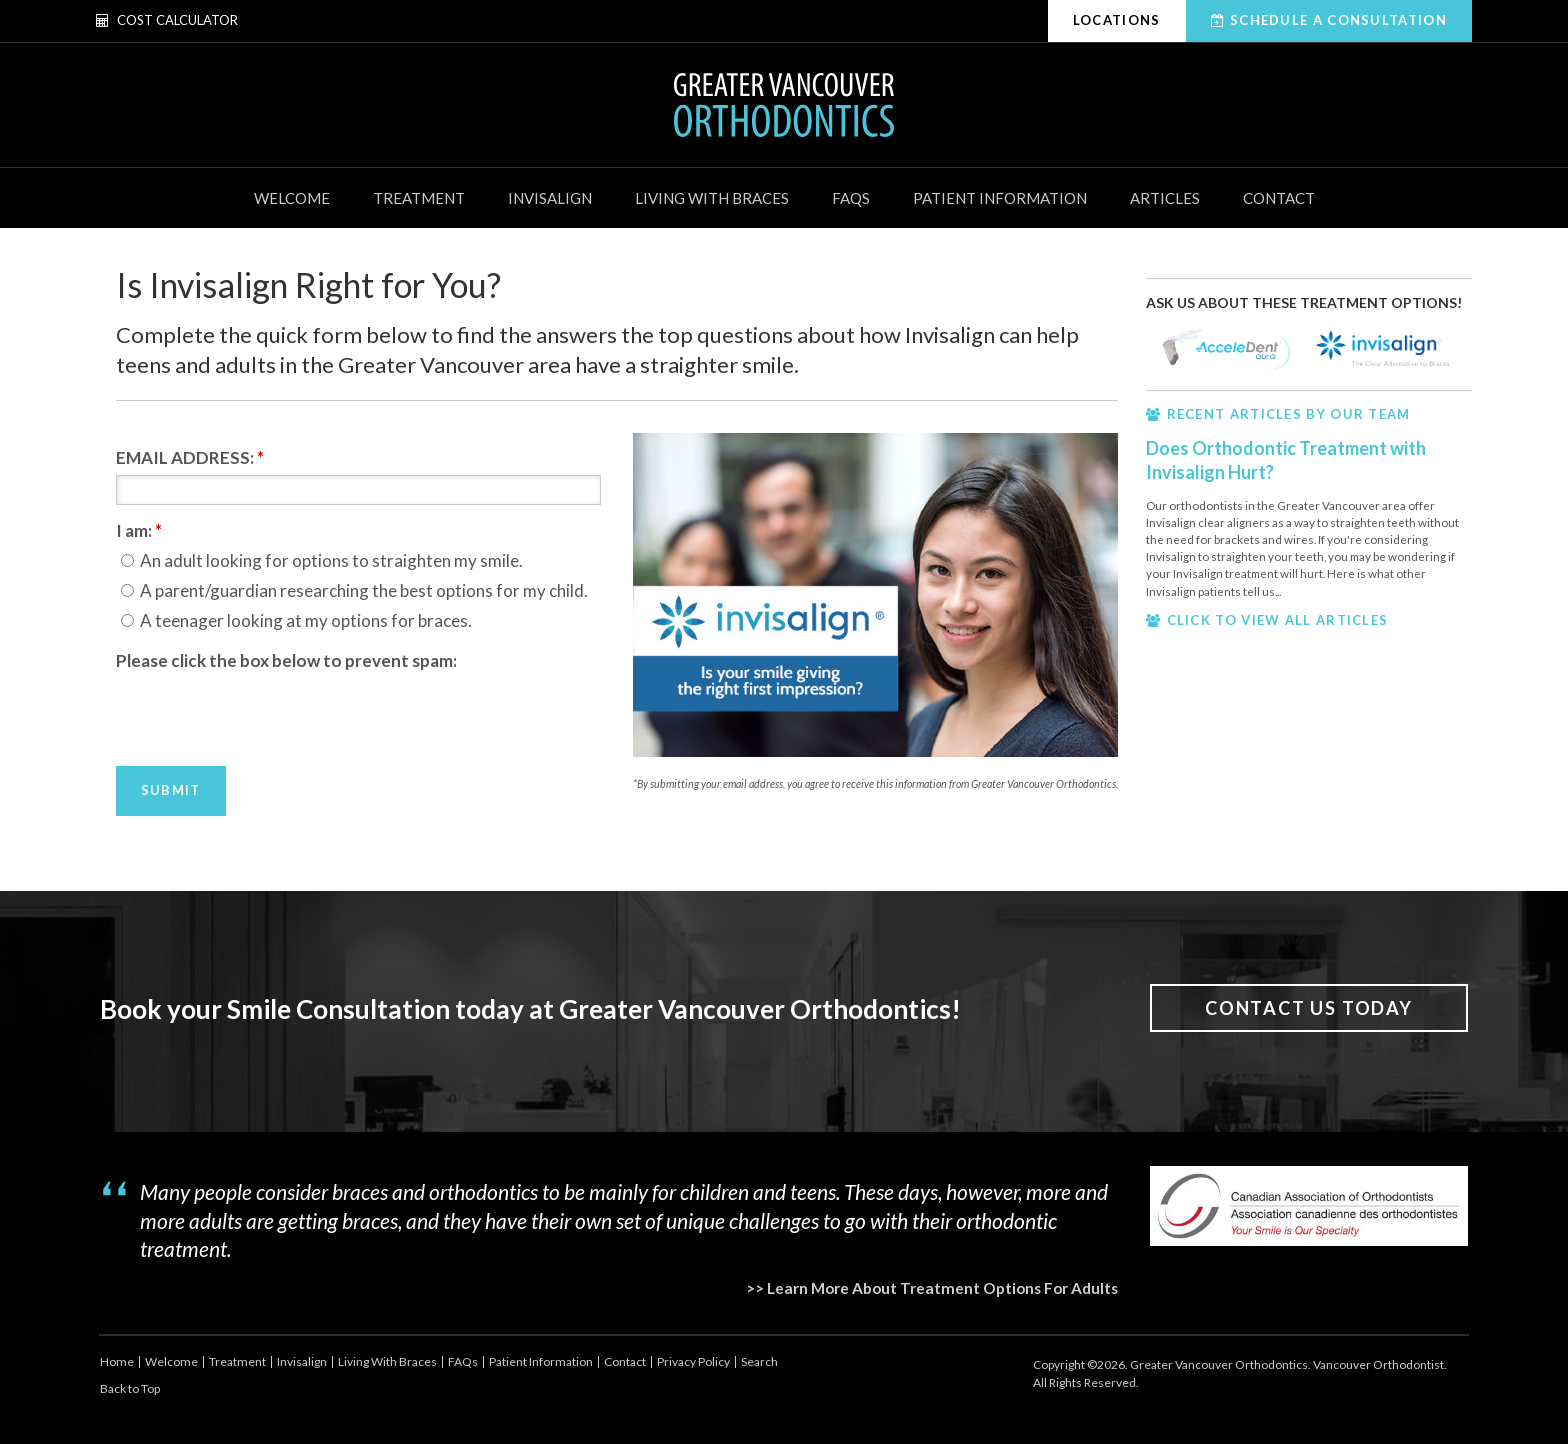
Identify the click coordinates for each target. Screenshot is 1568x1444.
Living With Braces (712, 198)
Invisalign (550, 198)
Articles (1165, 198)
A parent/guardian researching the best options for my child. (354, 590)
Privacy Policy (693, 1361)
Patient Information (1000, 198)
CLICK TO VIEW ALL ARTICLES (1278, 620)
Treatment (419, 198)
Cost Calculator (167, 20)
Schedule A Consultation (1338, 20)
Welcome (292, 198)
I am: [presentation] (139, 530)
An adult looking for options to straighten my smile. (322, 560)
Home (117, 1361)
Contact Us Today (1309, 1008)
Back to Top (130, 1388)
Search (759, 1361)
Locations (1117, 20)
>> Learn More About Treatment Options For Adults (932, 1288)
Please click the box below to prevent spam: (286, 660)
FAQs (851, 198)
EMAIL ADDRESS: (190, 457)
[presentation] (268, 717)
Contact (1279, 198)
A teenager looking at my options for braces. (296, 620)
